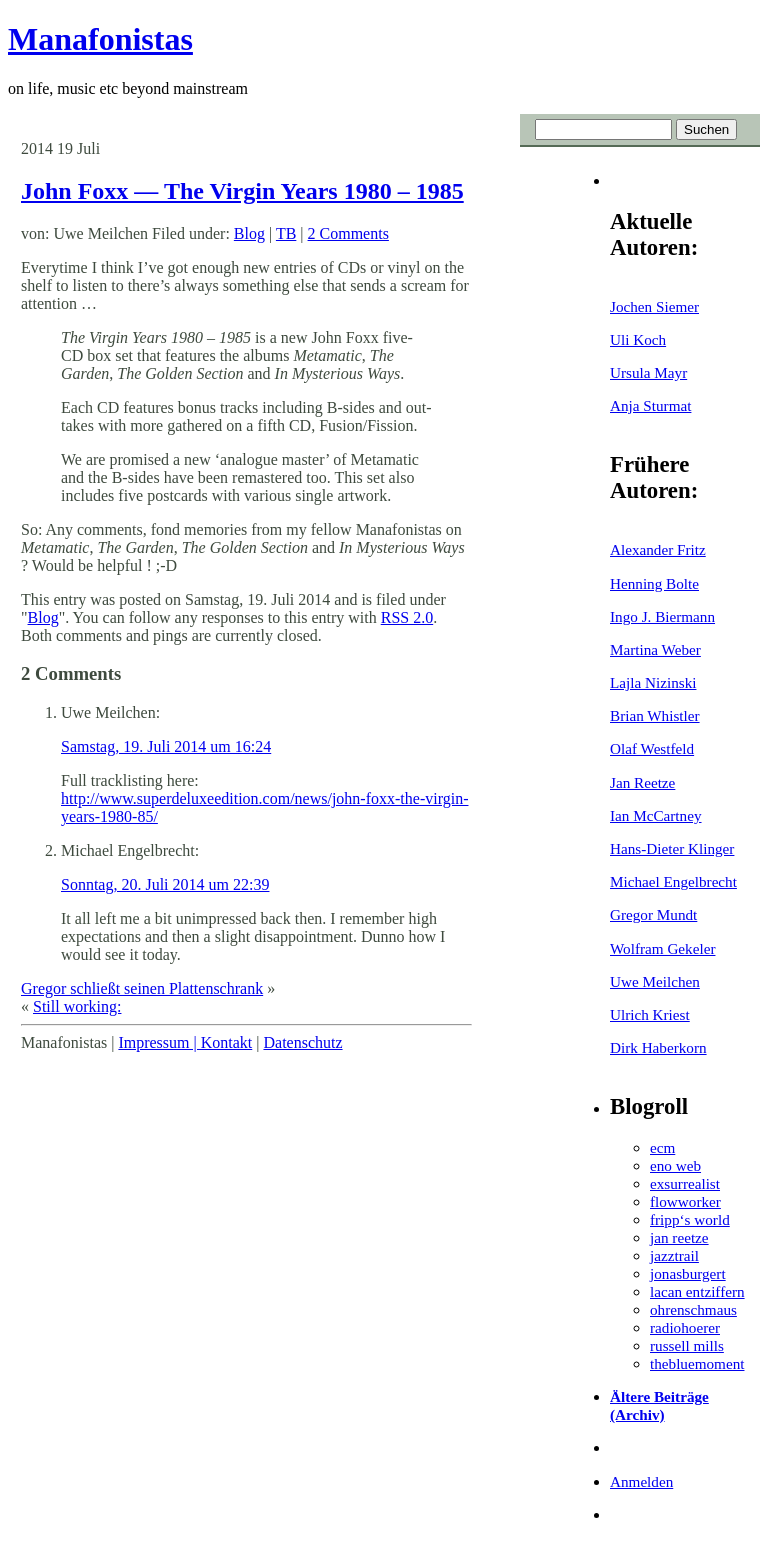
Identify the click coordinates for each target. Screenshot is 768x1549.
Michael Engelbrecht (673, 881)
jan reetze (679, 1237)
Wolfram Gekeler (662, 948)
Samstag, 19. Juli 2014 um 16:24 (166, 746)
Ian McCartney (656, 815)
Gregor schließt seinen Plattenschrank (142, 988)
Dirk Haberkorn (658, 1047)
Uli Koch (638, 339)
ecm (662, 1147)
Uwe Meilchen (655, 981)
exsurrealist (685, 1183)
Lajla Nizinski (653, 682)
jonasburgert (688, 1273)
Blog (249, 233)
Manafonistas (100, 39)
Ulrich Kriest (650, 1014)
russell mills (687, 1345)
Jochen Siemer (654, 306)
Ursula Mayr (648, 372)
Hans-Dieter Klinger (672, 848)
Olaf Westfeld (652, 748)
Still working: (77, 1006)
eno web (675, 1165)
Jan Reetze (642, 782)
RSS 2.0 (407, 617)
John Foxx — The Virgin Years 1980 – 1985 (242, 191)
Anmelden (641, 1481)
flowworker (685, 1201)
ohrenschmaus (693, 1309)
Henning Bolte (654, 583)
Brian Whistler (655, 715)
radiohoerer (685, 1327)
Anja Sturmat (650, 405)
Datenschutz (302, 1042)
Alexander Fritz (658, 549)
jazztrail (674, 1255)
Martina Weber (655, 649)
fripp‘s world (690, 1219)
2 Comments (348, 233)
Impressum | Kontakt (185, 1042)
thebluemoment (697, 1363)
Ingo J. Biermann (662, 616)
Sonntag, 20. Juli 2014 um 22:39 (165, 884)
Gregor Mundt (653, 914)
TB (286, 233)
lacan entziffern (697, 1291)
